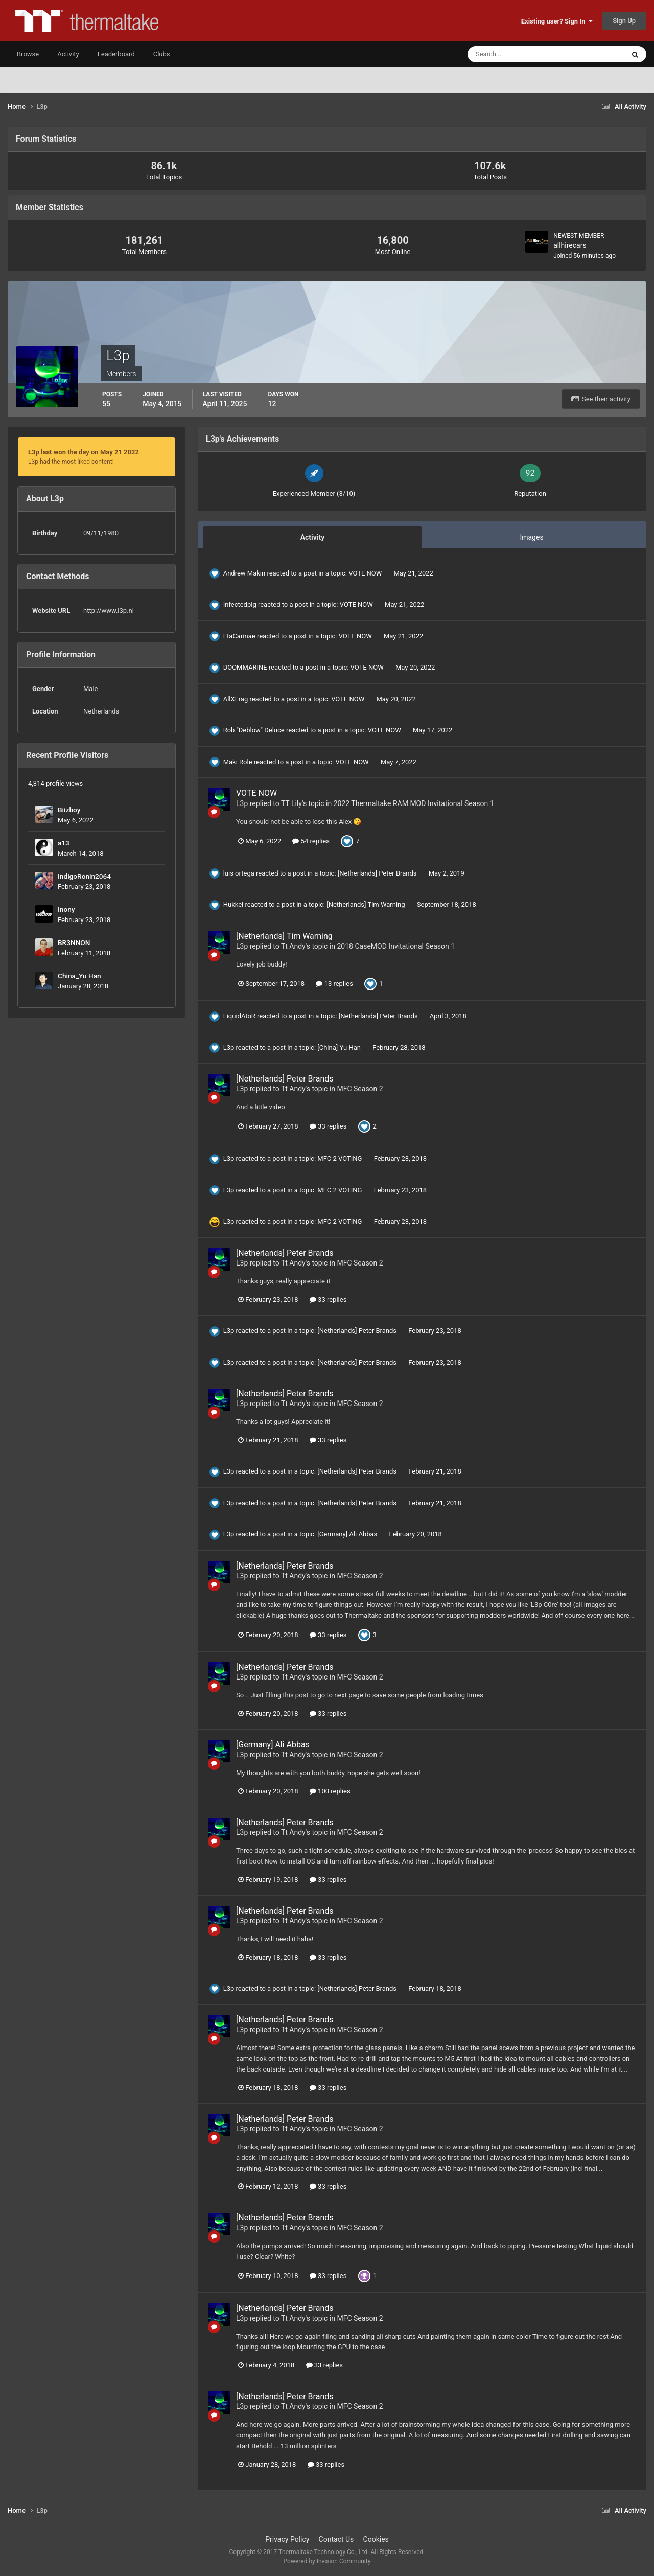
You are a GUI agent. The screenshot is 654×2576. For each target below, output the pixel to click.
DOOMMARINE (245, 667)
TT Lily (291, 803)
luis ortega (238, 873)
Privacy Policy (287, 2539)
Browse (28, 54)
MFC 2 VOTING (340, 1158)
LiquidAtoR (239, 1016)
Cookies (376, 2539)
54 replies (310, 841)
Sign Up (624, 21)
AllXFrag (235, 699)
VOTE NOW (365, 573)
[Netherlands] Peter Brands (378, 873)
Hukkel (233, 904)
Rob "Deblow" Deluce (254, 730)
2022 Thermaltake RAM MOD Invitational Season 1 (414, 803)
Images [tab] (531, 537)
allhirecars (570, 245)
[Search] (515, 54)
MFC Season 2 (360, 1089)
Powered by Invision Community (327, 2561)
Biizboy (69, 810)
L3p (242, 803)
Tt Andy (293, 946)
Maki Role (237, 762)
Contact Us (336, 2539)
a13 (63, 843)
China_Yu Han (79, 976)
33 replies (328, 1126)
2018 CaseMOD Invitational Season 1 (396, 946)
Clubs (161, 54)
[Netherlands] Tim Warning (366, 904)
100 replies (330, 1791)
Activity (68, 54)
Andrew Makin (244, 573)
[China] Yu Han (339, 1047)
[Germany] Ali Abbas (348, 1534)
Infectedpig (239, 604)
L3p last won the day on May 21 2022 (83, 452)
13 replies (334, 983)
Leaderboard (116, 54)
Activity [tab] (312, 537)
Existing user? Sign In (557, 21)
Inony (66, 909)
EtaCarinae (239, 636)
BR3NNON (74, 942)
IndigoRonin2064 (84, 876)
